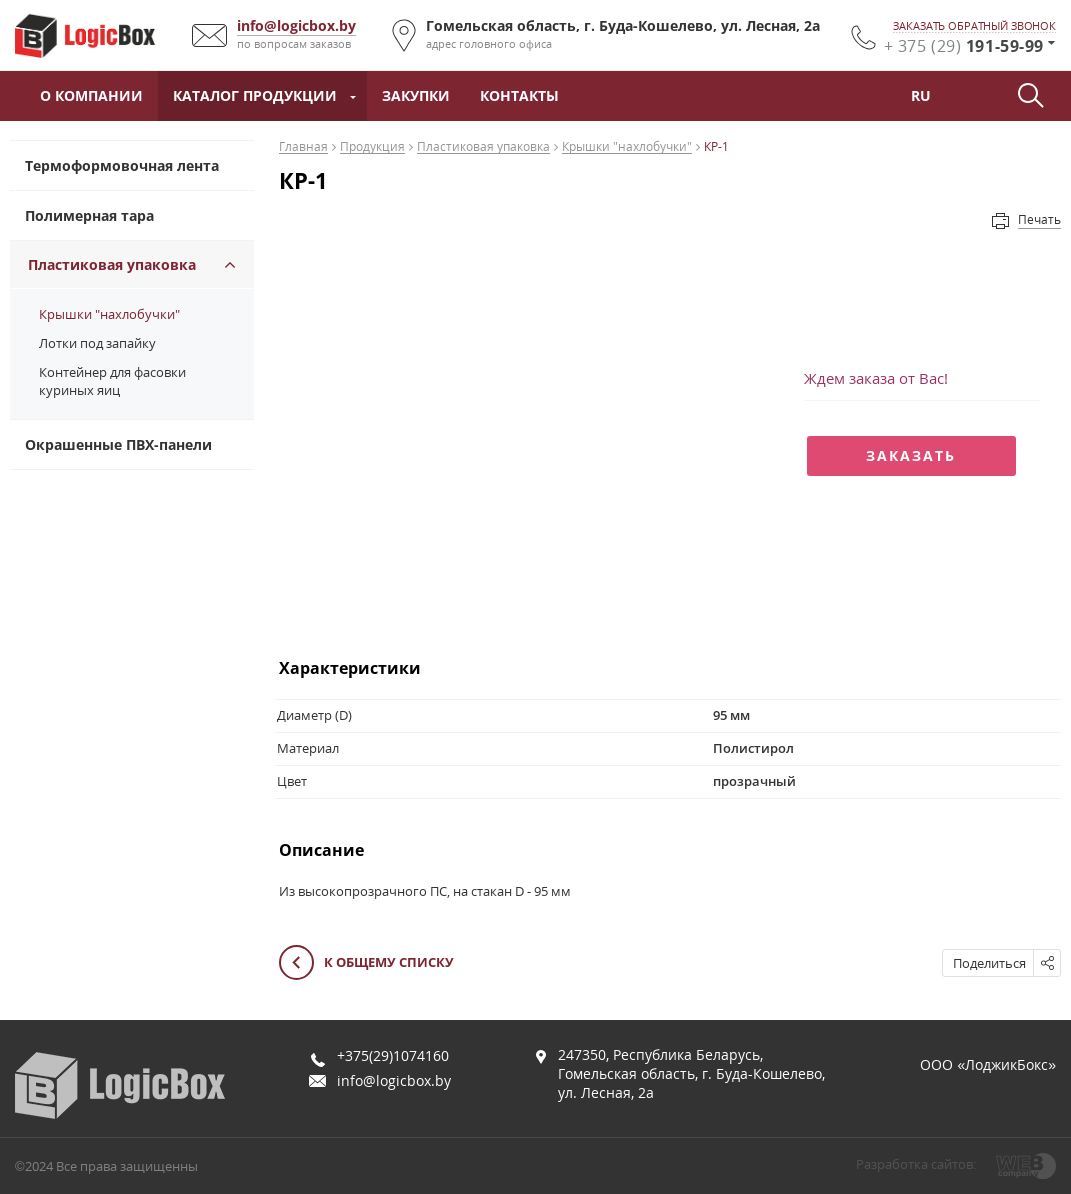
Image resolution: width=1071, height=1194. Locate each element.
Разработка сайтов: (916, 1164)
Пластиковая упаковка (112, 264)
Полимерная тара (89, 215)
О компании (91, 95)
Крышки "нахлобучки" (109, 314)
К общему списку (366, 963)
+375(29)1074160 (393, 1055)
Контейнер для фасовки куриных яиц (112, 381)
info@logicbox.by (296, 25)
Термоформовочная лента (122, 165)
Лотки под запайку (97, 343)
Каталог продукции (255, 95)
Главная (303, 147)
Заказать (911, 455)
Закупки (416, 95)
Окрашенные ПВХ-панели (118, 444)
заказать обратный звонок (974, 26)
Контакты (519, 95)
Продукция (372, 147)
